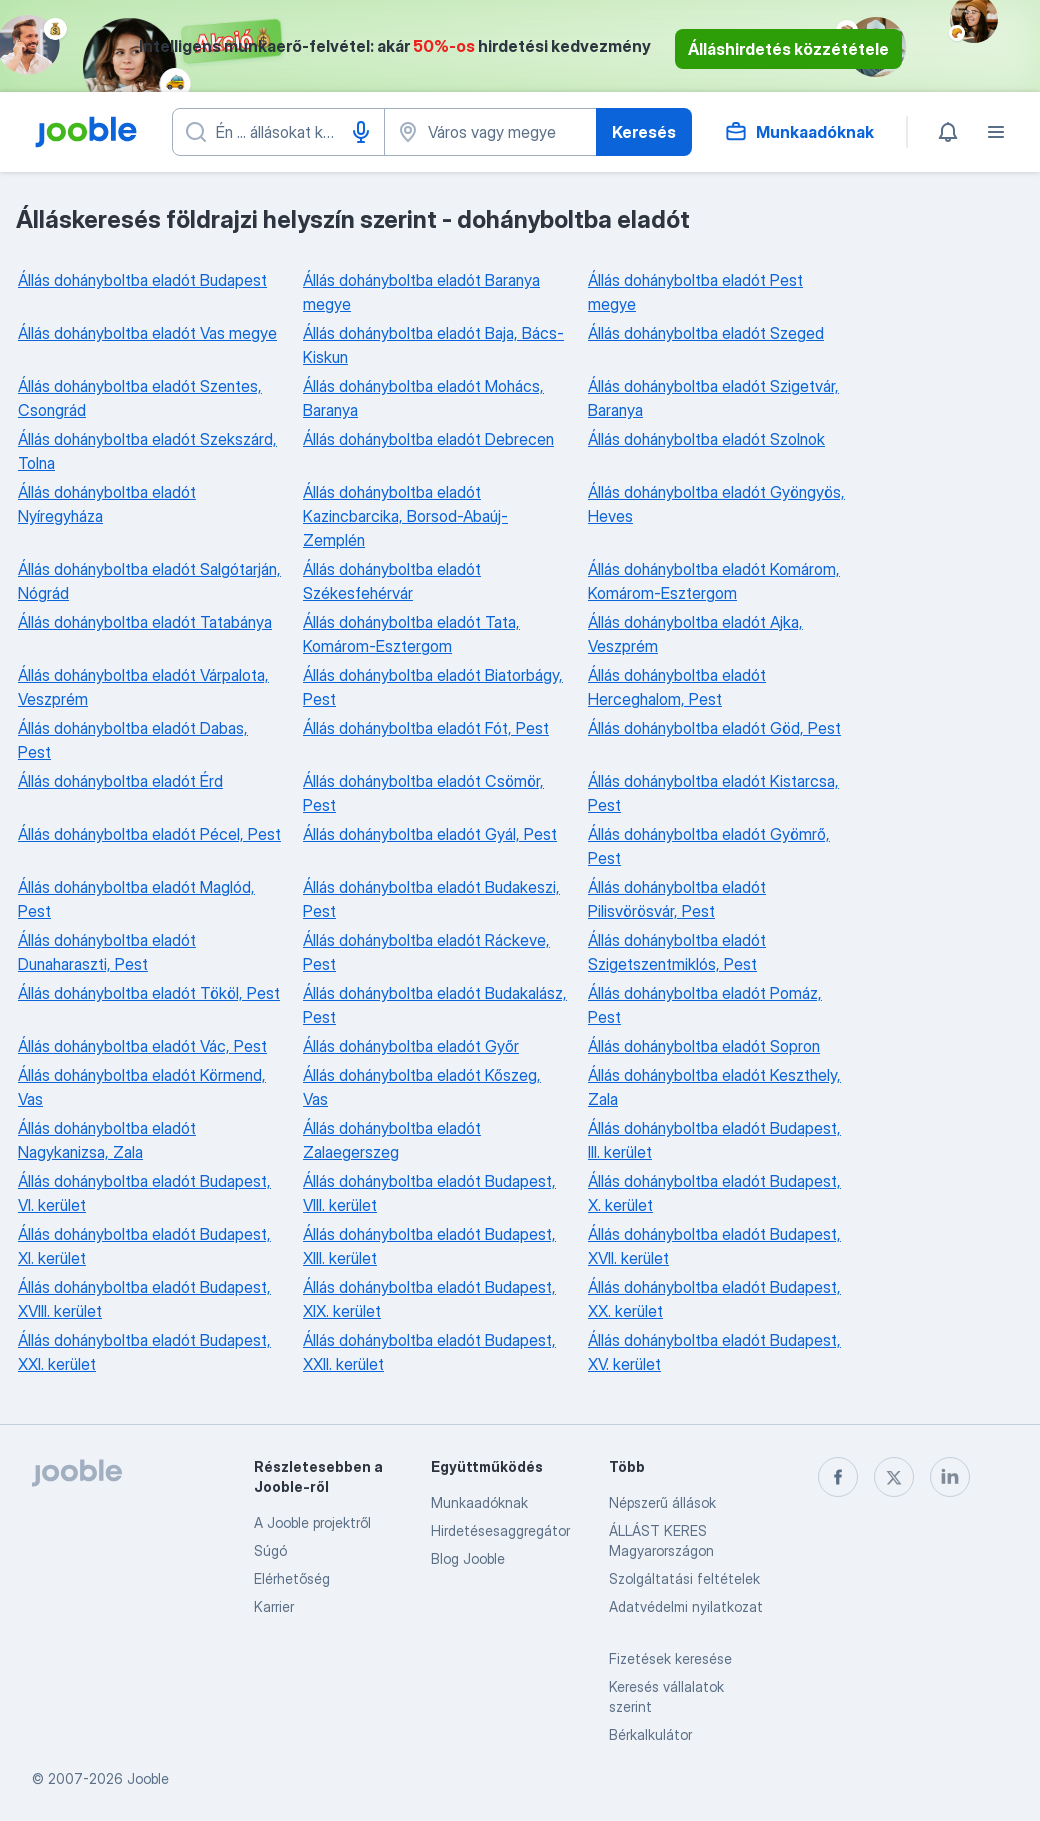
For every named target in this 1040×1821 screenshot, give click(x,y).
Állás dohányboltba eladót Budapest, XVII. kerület (714, 1246)
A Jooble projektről (312, 1522)
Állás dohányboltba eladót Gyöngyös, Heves (716, 504)
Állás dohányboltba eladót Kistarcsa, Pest (713, 793)
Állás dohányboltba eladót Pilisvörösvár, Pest (677, 899)
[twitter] (894, 1477)
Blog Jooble (468, 1558)
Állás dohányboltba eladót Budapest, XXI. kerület (144, 1352)
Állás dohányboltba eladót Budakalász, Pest (435, 1005)
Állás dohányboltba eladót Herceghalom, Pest (677, 687)
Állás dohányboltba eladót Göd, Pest (714, 728)
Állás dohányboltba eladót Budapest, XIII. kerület (429, 1246)
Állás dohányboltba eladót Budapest (142, 280)
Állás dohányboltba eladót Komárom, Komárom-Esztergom (714, 581)
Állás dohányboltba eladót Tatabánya (145, 622)
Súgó (270, 1550)
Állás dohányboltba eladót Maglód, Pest (136, 899)
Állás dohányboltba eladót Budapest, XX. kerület (714, 1299)
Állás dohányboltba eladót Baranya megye (421, 292)
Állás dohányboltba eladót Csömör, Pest (423, 793)
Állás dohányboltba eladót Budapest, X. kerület (714, 1193)
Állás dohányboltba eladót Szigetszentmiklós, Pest (677, 952)
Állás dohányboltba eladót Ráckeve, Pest (426, 952)
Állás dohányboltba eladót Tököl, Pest (149, 993)
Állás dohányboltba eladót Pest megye (695, 292)
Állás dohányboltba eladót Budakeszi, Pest (431, 899)
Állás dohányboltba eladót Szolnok (706, 439)
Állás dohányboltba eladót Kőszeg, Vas (422, 1087)
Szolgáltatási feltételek (684, 1578)
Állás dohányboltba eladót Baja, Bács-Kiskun (433, 345)
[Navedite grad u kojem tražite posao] (490, 132)
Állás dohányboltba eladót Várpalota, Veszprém (143, 687)
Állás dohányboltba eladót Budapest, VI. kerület (144, 1193)
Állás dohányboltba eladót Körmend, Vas (142, 1087)
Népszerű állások (662, 1502)
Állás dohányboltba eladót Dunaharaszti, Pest (107, 952)
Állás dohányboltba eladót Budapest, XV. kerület (714, 1352)
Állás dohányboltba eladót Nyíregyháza (107, 504)
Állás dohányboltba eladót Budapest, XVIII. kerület (144, 1299)
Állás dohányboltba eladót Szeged (706, 333)
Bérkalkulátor (650, 1734)
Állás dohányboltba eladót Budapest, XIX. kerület (429, 1299)
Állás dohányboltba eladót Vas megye (147, 333)
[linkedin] (950, 1477)
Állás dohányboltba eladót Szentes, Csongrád (140, 398)
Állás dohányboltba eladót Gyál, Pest (430, 834)
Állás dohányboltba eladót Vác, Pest (142, 1046)
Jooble (148, 1778)
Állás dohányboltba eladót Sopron (704, 1046)
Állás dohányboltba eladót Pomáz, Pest (705, 1005)
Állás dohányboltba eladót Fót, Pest (426, 728)
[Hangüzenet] (361, 132)
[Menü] (996, 132)
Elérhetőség (292, 1578)
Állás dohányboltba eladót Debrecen (428, 439)
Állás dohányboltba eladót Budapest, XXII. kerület (429, 1352)
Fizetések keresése (670, 1658)
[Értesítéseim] (948, 132)
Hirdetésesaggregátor (500, 1530)
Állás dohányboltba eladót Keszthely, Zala (714, 1087)
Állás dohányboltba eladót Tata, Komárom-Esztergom (411, 634)
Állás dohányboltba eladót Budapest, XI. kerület (144, 1246)
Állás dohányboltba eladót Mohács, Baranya (423, 398)
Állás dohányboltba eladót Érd (120, 781)
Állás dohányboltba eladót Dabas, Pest (133, 740)
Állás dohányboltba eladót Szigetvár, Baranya (713, 398)
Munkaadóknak (479, 1502)
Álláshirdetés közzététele (788, 49)
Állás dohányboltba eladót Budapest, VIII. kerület (429, 1193)
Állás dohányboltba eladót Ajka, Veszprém (695, 634)
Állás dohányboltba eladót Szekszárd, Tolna (147, 451)
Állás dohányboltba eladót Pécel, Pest (149, 834)
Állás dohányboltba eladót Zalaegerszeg (392, 1140)
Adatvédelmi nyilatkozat (686, 1606)
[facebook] (838, 1477)
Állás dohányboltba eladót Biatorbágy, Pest (433, 687)
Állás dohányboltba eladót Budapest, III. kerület (714, 1140)
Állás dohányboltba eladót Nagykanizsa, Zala (107, 1140)
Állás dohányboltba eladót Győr (411, 1046)
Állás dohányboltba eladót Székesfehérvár (392, 581)
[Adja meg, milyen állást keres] (278, 132)
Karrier (274, 1606)
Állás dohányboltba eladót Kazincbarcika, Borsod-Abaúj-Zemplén (405, 516)
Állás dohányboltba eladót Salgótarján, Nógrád (149, 581)
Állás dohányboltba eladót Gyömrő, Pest (709, 846)
